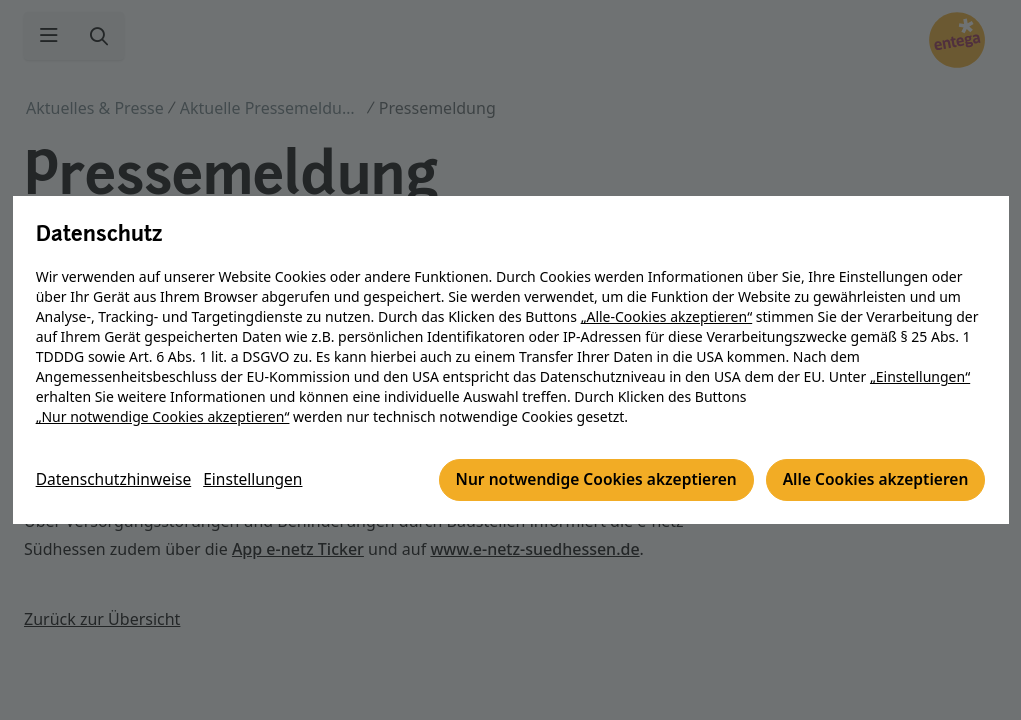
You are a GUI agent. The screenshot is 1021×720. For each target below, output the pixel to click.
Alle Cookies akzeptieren (871, 481)
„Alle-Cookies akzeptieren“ (667, 317)
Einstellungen (260, 481)
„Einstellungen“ (921, 377)
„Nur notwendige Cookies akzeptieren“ (164, 417)
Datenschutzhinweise (117, 481)
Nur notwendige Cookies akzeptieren (585, 481)
